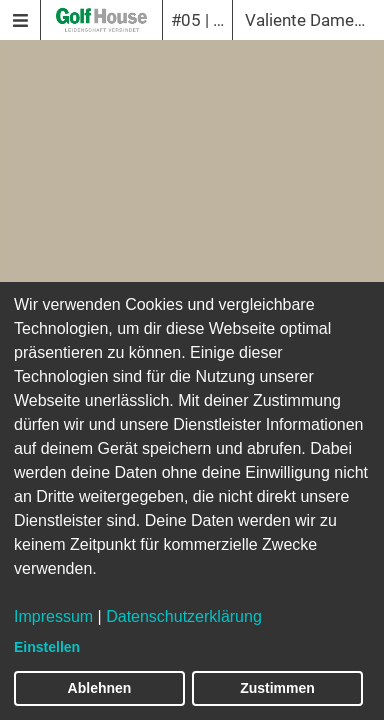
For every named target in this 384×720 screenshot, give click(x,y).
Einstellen (47, 647)
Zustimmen (277, 688)
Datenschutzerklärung (184, 616)
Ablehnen (100, 688)
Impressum (53, 616)
